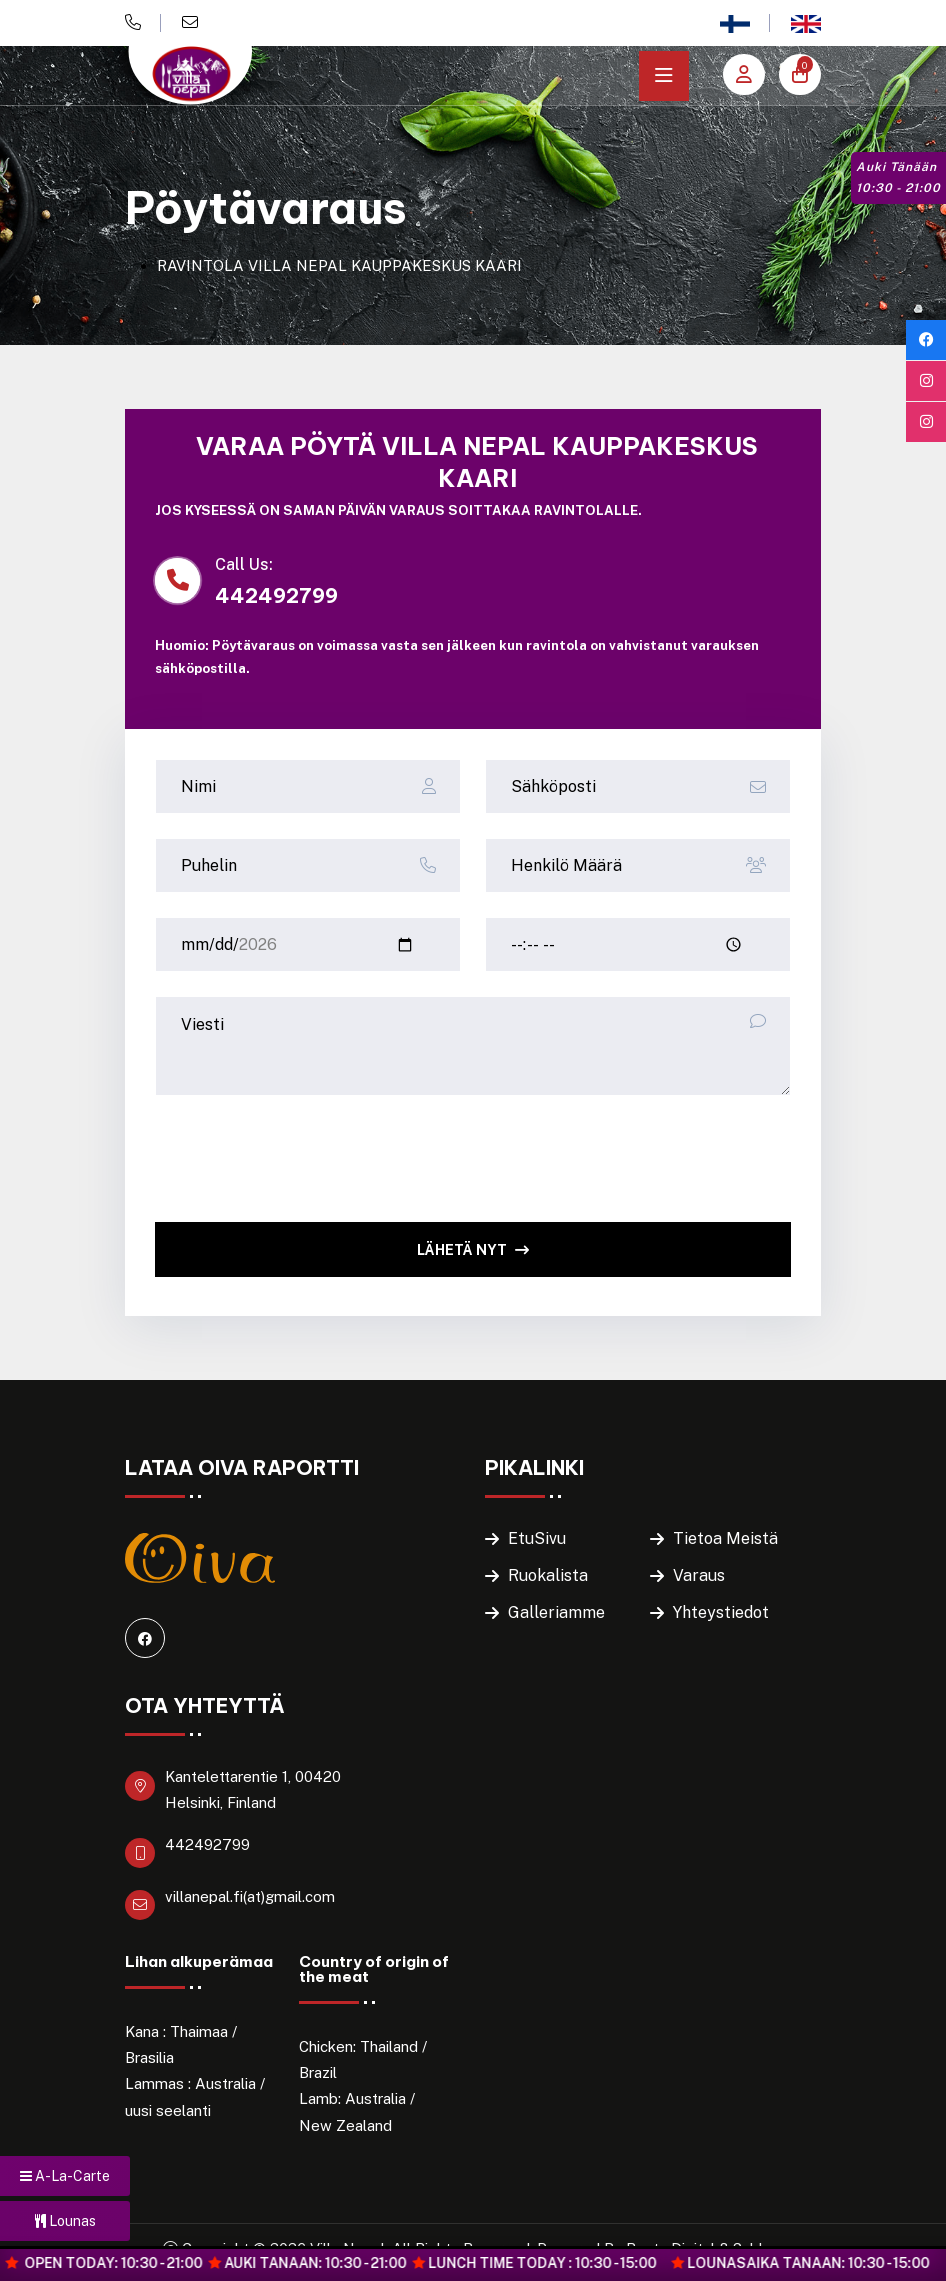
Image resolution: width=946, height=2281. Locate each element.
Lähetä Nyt (473, 1250)
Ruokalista (548, 1575)
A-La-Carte (65, 2176)
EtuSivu (537, 1538)
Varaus (699, 1575)
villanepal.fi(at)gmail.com (250, 1896)
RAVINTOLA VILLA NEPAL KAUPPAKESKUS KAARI (339, 265)
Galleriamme (556, 1612)
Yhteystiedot (721, 1612)
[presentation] (307, 1159)
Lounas (65, 2221)
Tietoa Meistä (725, 1538)
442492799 (207, 1844)
